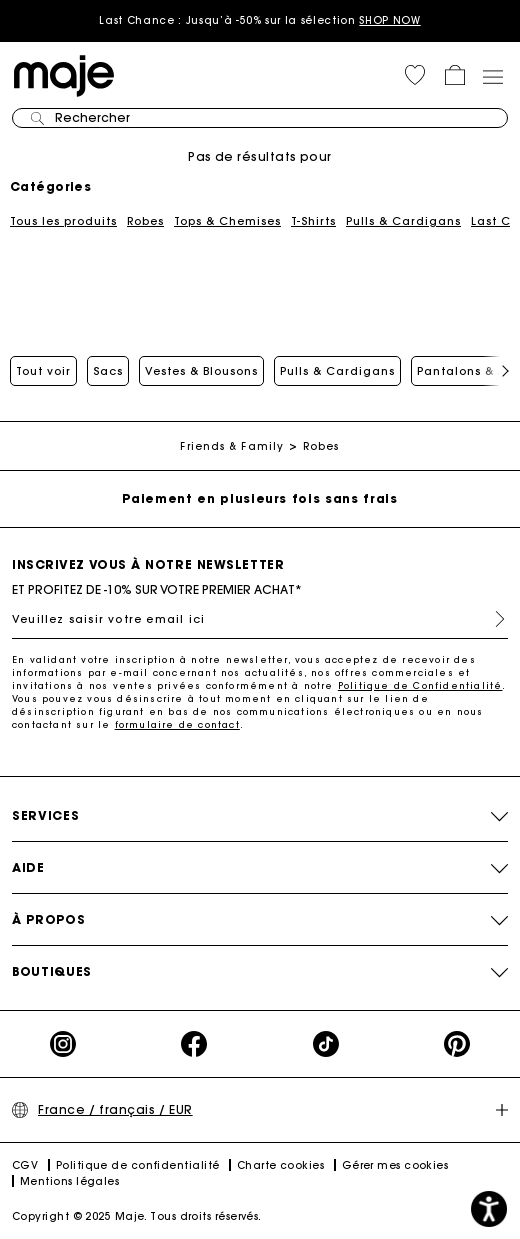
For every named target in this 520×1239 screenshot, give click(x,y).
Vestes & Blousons (201, 371)
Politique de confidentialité (138, 1165)
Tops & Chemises (227, 221)
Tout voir (43, 371)
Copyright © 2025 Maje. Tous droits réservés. (137, 1216)
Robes (145, 221)
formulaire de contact (177, 724)
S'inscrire (492, 619)
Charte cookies (280, 1165)
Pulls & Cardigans (403, 221)
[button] (415, 75)
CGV (25, 1165)
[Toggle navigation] (492, 76)
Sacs (108, 371)
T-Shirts (313, 221)
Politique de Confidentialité (420, 685)
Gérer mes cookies (395, 1165)
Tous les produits (63, 221)
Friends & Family (232, 446)
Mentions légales (69, 1181)
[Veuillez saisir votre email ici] (260, 619)
